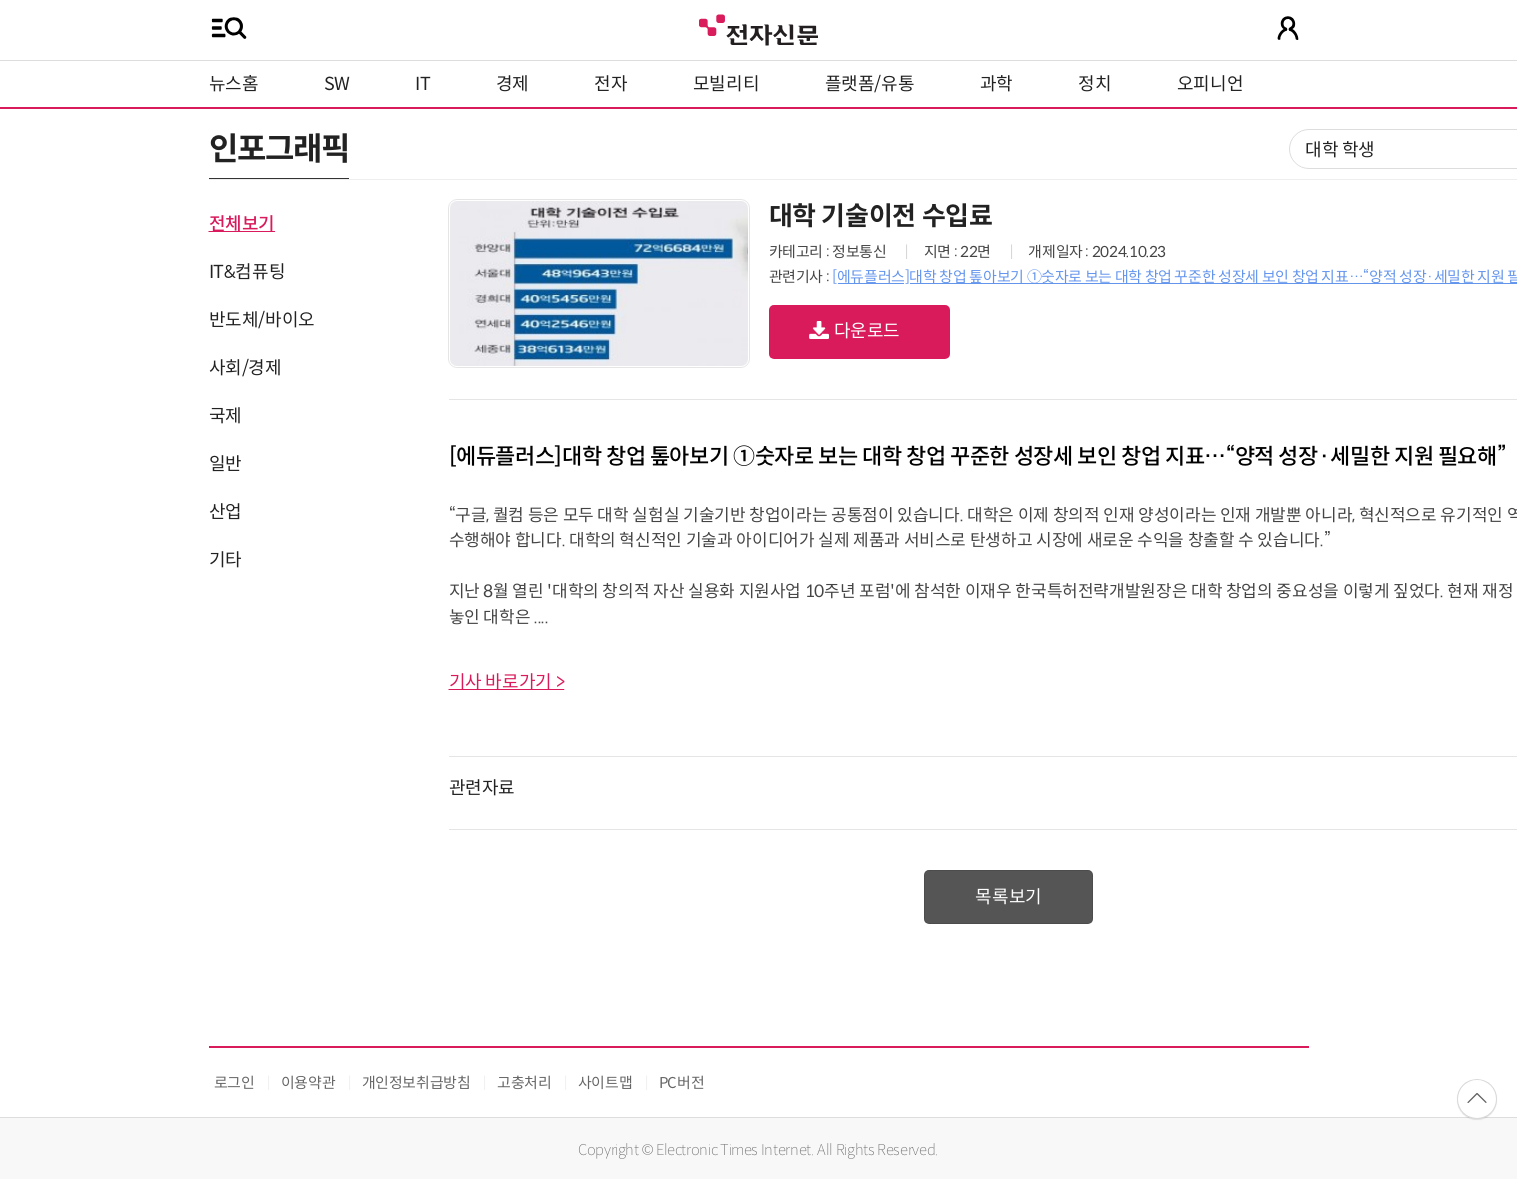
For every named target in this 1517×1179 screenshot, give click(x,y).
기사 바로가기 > (507, 682)
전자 (610, 84)
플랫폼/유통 (870, 84)
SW (337, 84)
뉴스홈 (234, 84)
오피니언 (1210, 84)
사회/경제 (245, 368)
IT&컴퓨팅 (247, 272)
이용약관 (308, 1082)
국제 (225, 416)
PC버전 (682, 1082)
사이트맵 (605, 1082)
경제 (512, 84)
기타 (225, 560)
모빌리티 (726, 84)
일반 (225, 464)
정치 (1094, 84)
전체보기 (242, 224)
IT (422, 84)
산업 (225, 512)
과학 (996, 84)
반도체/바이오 (262, 320)
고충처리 (524, 1082)
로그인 (234, 1082)
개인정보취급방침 (416, 1082)
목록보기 (1008, 897)
